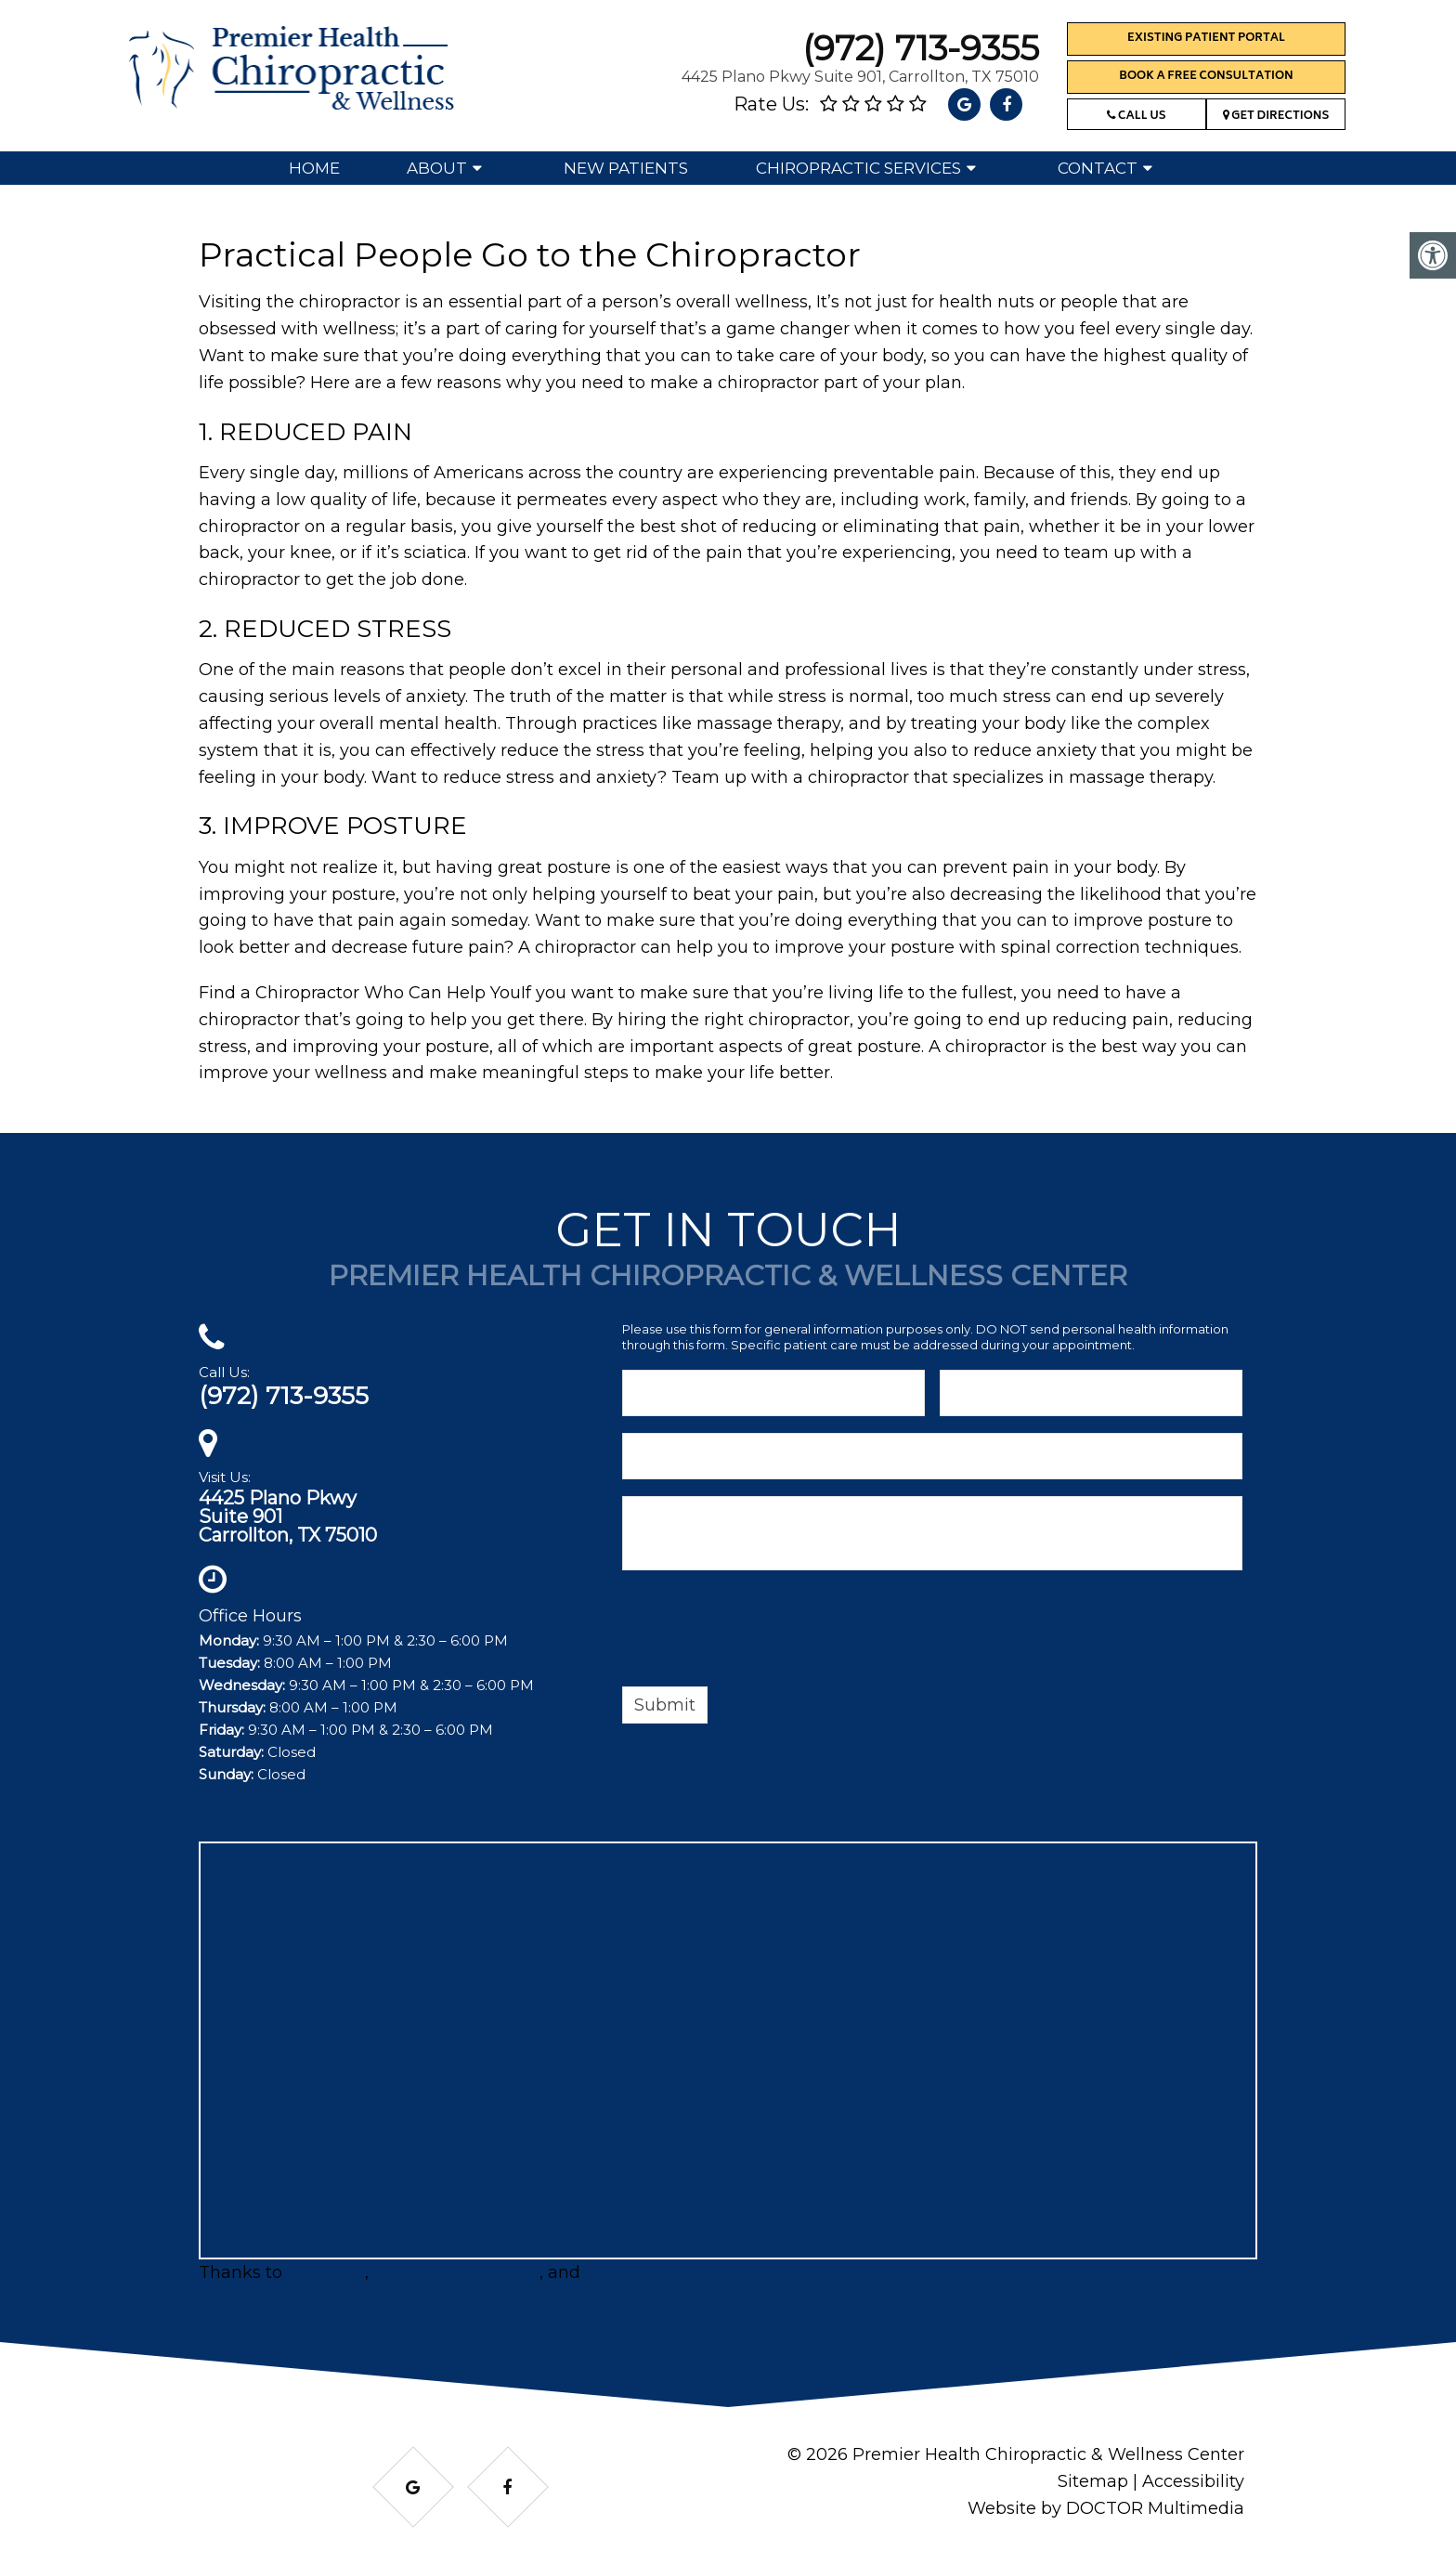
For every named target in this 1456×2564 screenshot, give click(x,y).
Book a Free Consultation (1206, 76)
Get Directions (1276, 116)
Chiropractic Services (858, 168)
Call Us (1136, 116)
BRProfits (326, 2272)
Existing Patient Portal (1206, 38)
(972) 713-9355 (920, 48)
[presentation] (763, 1631)
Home (314, 168)
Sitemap (1093, 2481)
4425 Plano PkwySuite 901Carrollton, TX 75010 (288, 1516)
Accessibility (1193, 2481)
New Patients (626, 168)
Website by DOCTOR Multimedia (1106, 2508)
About (437, 168)
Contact (1098, 168)
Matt (604, 2272)
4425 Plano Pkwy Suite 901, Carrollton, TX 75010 (860, 76)
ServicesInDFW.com (456, 2272)
